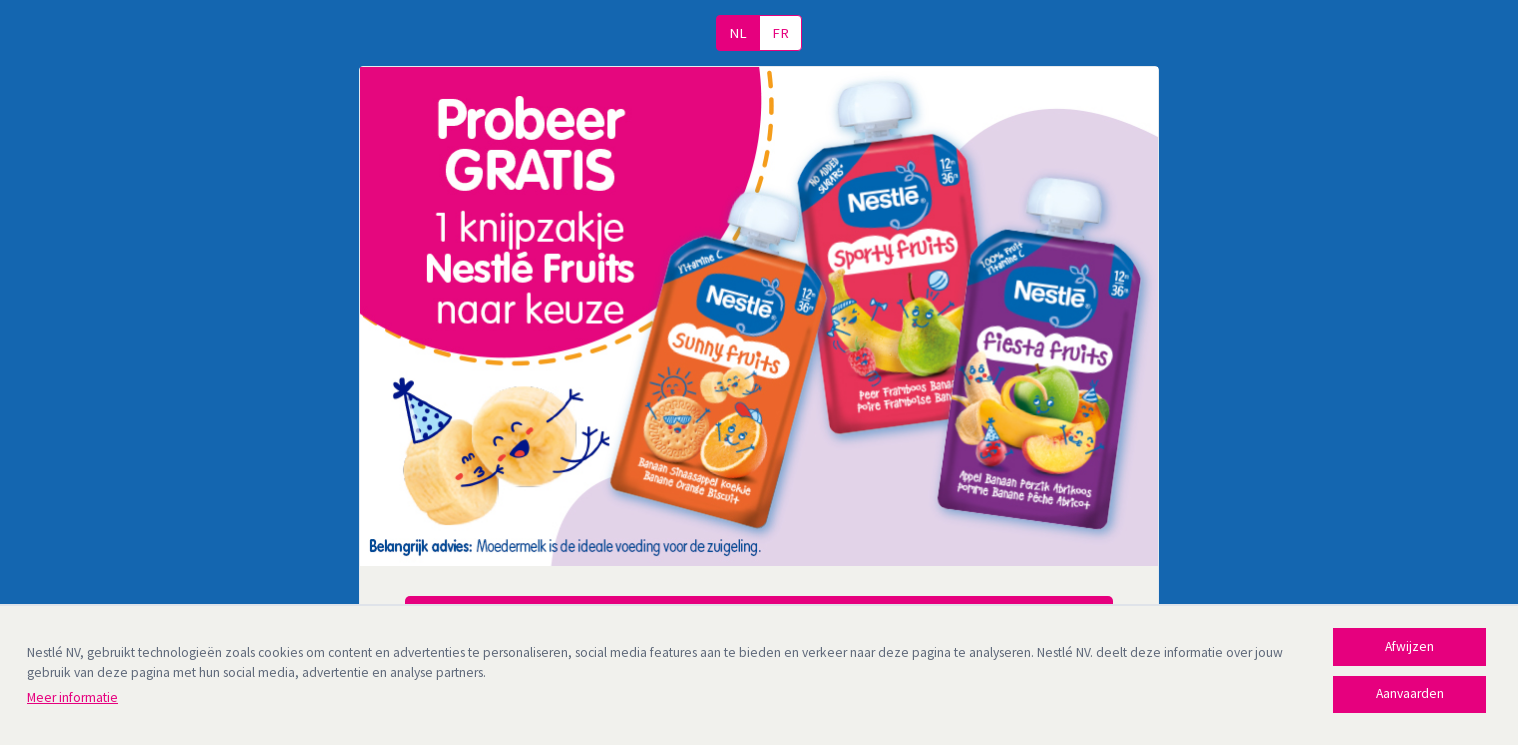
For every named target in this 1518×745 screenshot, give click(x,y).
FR (780, 33)
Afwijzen (1409, 646)
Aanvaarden (1410, 693)
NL (738, 33)
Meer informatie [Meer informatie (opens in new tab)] (72, 697)
